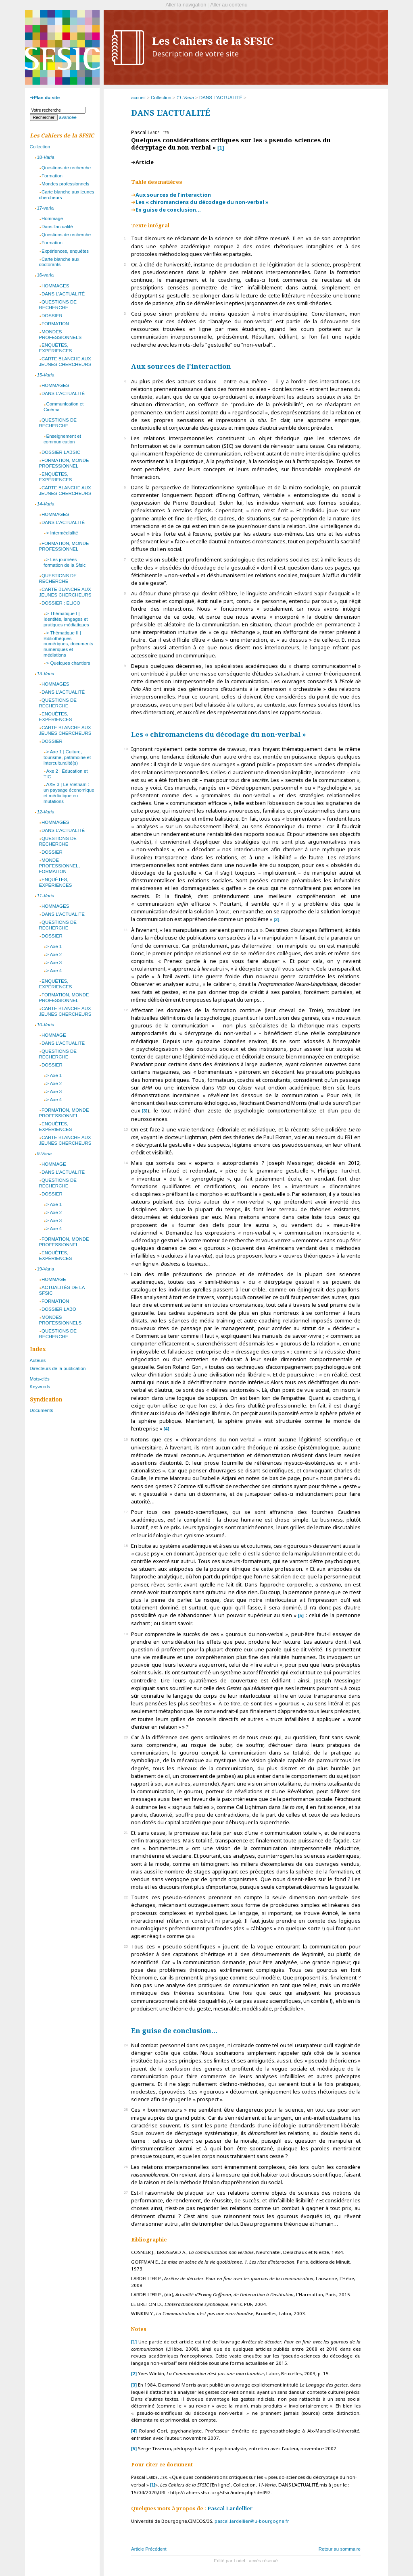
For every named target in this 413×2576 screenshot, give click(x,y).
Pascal (230, 2508)
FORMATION (55, 323)
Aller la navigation (185, 5)
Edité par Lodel (229, 2560)
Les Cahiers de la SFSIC (213, 47)
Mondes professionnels (65, 183)
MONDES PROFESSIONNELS (60, 334)
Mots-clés (40, 1378)
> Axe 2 (54, 954)
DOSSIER (52, 315)
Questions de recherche (66, 167)
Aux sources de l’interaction (173, 194)
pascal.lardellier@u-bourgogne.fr (252, 2521)
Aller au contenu (228, 5)
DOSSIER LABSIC (61, 452)
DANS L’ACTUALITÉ (220, 97)
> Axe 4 (54, 970)
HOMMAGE (54, 1035)
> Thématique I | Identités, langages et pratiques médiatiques (66, 619)
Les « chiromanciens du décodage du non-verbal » (202, 202)
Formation (52, 175)
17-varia (45, 208)
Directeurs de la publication (58, 1368)
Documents (41, 1410)
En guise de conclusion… (168, 209)
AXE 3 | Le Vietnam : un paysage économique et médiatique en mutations (69, 793)
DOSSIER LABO (59, 1309)
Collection (161, 97)
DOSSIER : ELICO (61, 603)
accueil (138, 97)
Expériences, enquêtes (65, 251)
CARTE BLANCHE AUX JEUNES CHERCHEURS (65, 361)
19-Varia (45, 1268)
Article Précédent (149, 2549)
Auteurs (38, 1360)
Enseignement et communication (62, 439)
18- (45, 157)
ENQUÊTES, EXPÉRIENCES (55, 348)
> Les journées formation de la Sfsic (65, 562)
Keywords (40, 1386)
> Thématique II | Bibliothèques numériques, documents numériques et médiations (68, 643)
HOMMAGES (55, 285)
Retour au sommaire (340, 2549)
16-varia (45, 274)
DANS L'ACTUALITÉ (63, 293)
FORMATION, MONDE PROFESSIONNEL (64, 463)
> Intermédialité (62, 532)
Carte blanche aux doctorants (59, 262)
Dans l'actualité (57, 226)
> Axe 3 (54, 962)
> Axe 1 (54, 946)
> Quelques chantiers (68, 663)
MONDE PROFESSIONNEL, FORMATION (59, 866)
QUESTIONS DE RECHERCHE (58, 304)
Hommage (52, 218)
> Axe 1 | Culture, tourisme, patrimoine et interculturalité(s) (67, 757)
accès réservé (263, 2560)
